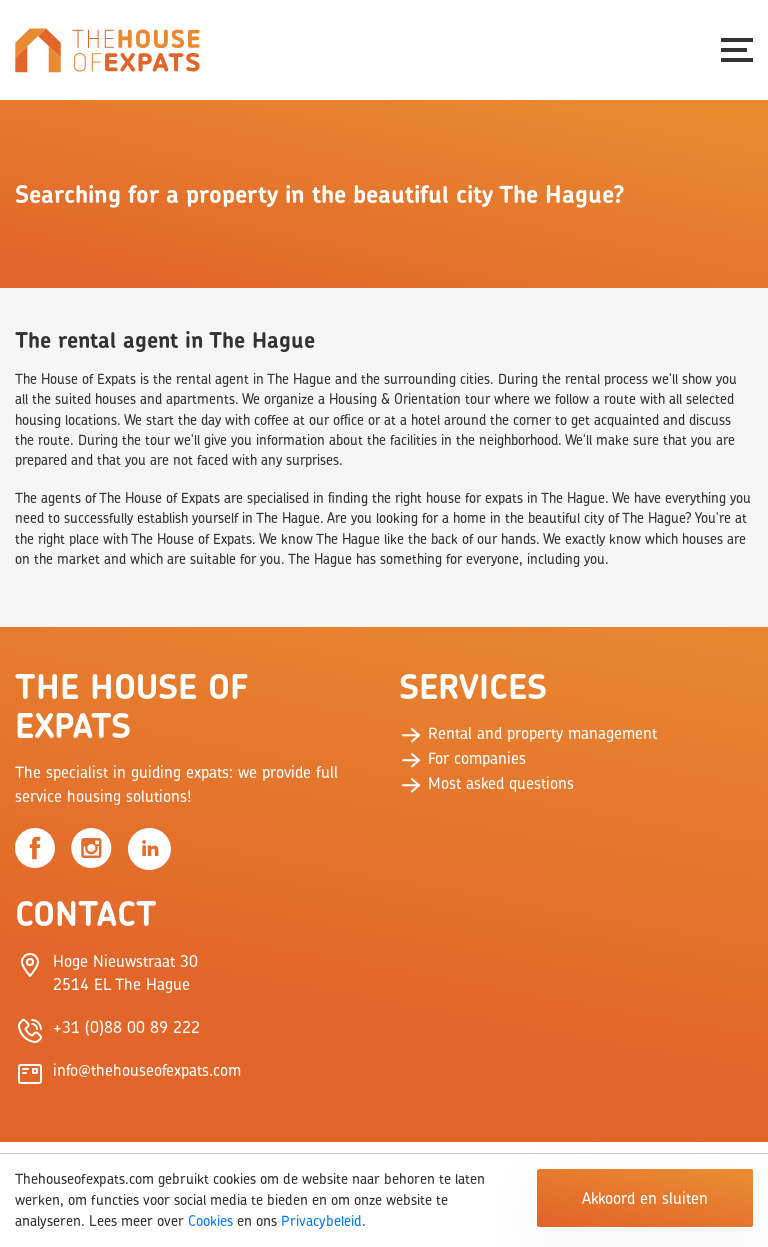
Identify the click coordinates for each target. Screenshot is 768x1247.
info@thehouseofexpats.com (147, 1070)
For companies (462, 758)
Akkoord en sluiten (645, 1198)
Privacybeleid (321, 1220)
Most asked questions (486, 783)
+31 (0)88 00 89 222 (126, 1027)
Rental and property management (528, 733)
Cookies (210, 1220)
